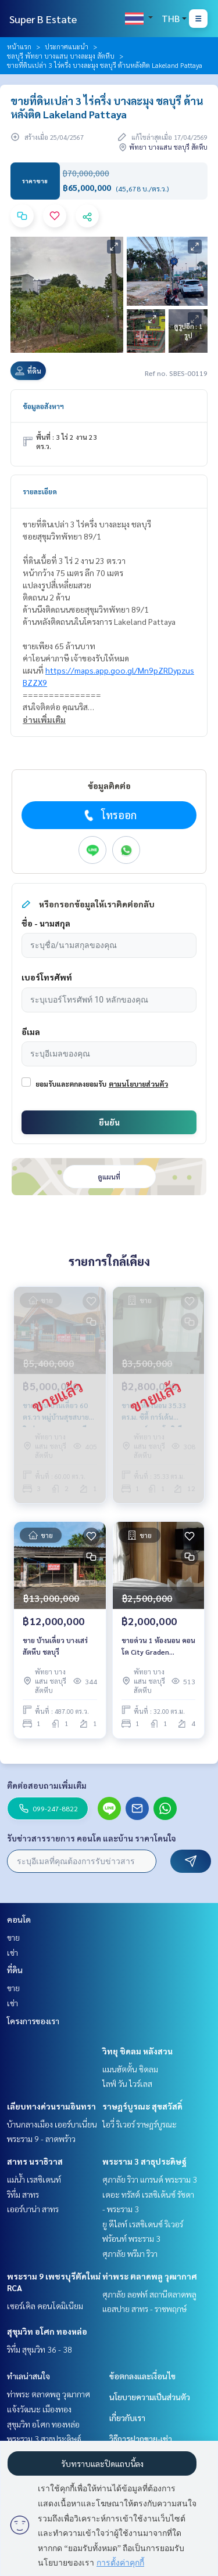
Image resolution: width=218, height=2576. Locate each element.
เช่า (12, 1952)
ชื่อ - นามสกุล (46, 923)
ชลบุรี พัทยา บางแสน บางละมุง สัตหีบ (61, 55)
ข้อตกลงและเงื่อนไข (142, 2376)
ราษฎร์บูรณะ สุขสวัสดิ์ (142, 2106)
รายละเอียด (40, 491)
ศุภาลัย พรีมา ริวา (130, 2253)
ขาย (13, 1937)
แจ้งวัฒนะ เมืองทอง (39, 2409)
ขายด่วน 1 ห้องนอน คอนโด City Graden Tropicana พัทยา (158, 1647)
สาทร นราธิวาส (35, 2161)
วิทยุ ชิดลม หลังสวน (137, 2051)
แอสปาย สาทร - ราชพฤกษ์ (144, 2308)
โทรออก (109, 815)
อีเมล (31, 1031)
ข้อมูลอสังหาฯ (43, 406)
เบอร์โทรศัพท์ (47, 977)
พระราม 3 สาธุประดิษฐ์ (144, 2161)
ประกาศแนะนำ (66, 46)
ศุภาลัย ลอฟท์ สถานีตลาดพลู (149, 2294)
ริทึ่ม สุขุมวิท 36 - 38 (39, 2349)
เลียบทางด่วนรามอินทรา (51, 2106)
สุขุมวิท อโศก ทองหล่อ (47, 2331)
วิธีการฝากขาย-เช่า (140, 2438)
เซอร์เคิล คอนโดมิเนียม (45, 2305)
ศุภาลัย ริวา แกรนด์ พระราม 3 (149, 2179)
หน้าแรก (19, 46)
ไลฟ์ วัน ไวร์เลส (127, 2083)
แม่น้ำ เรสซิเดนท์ (34, 2179)
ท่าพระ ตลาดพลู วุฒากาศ (149, 2276)
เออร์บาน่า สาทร (33, 2209)
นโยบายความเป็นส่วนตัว (149, 2397)
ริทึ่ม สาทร (23, 2194)
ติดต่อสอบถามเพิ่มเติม (47, 1785)
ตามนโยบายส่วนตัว (138, 1083)
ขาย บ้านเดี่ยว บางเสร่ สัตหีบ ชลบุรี (55, 1646)
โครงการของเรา (33, 2021)
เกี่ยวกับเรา (127, 2417)
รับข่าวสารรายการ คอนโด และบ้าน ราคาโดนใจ (91, 1838)
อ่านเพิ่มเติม (44, 719)
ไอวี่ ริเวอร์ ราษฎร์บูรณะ (139, 2124)
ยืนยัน (109, 1122)
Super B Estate (43, 19)
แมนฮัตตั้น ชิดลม (130, 2069)
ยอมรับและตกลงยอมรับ (70, 1083)
